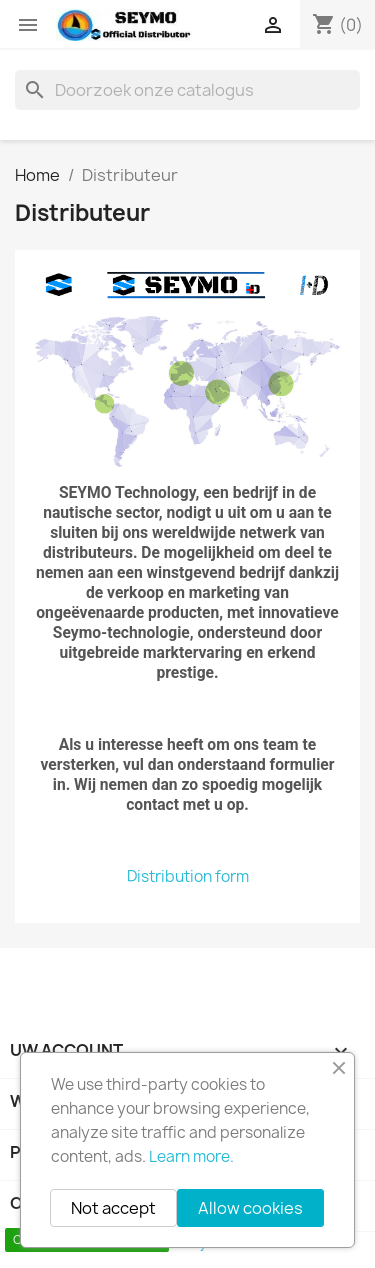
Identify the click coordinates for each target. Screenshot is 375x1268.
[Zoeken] (187, 90)
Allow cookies (250, 1208)
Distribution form (188, 876)
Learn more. (191, 1156)
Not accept (113, 1208)
